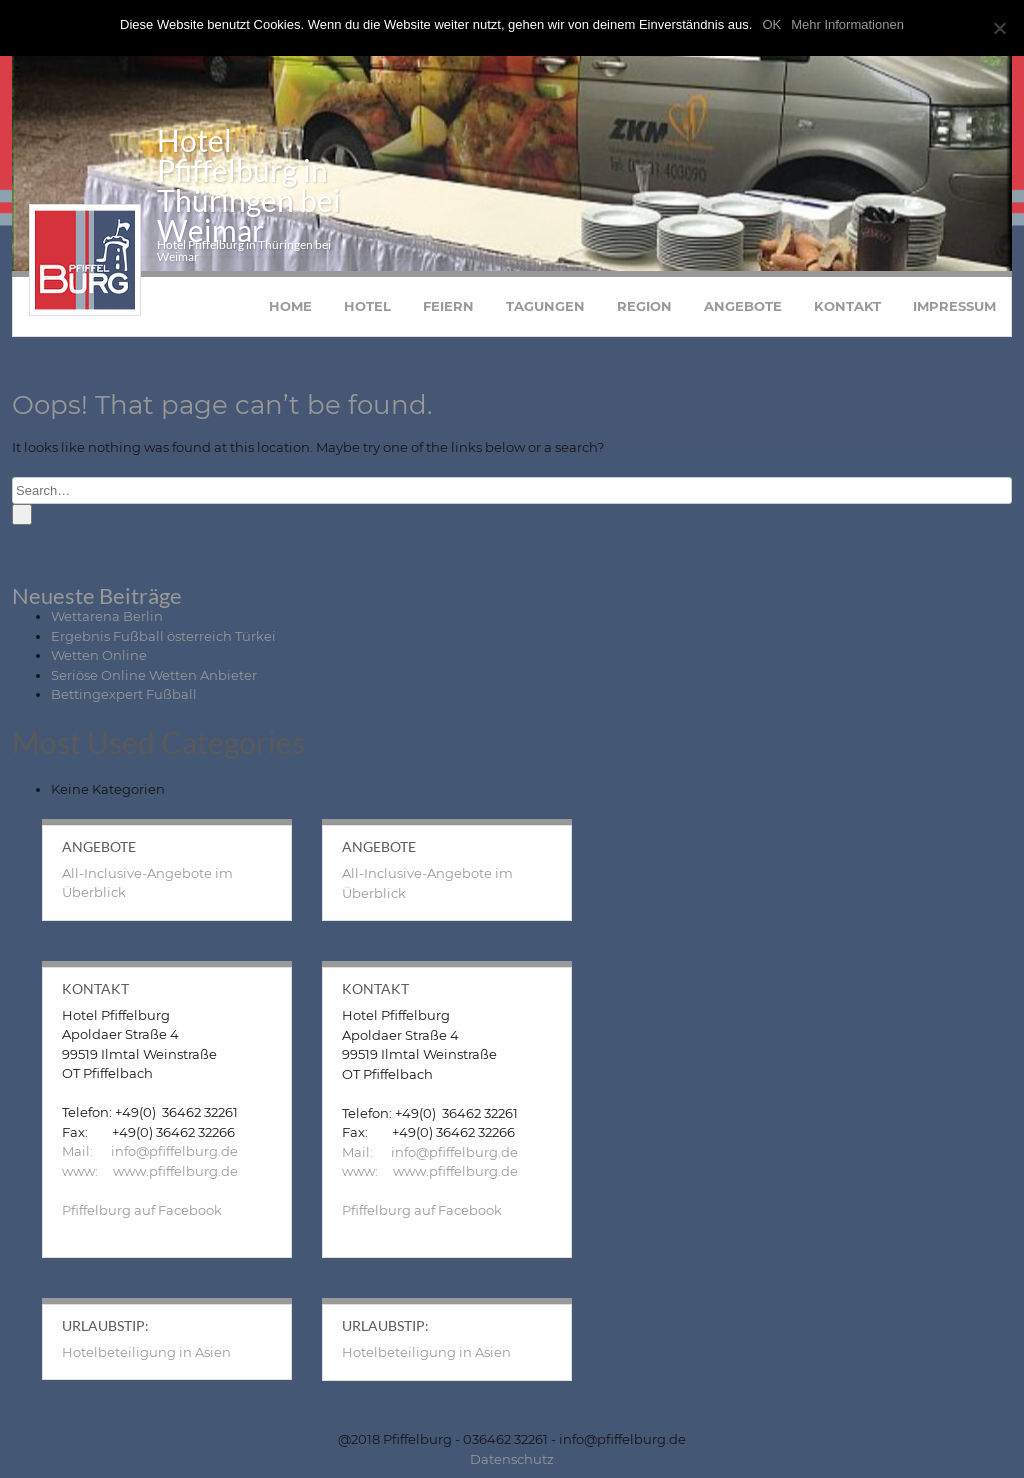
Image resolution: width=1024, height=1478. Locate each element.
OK (771, 24)
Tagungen (545, 315)
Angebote (743, 315)
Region (644, 315)
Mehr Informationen (847, 24)
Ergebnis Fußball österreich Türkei (163, 645)
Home (290, 315)
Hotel (367, 315)
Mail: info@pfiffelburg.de (150, 1160)
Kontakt (847, 315)
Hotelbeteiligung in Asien (146, 1361)
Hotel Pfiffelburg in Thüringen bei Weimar (249, 194)
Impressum (954, 315)
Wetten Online (99, 664)
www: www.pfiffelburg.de (150, 1180)
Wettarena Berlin (107, 625)
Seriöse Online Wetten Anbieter (154, 684)
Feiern (448, 315)
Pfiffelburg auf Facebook (142, 1219)
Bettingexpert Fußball (124, 703)
